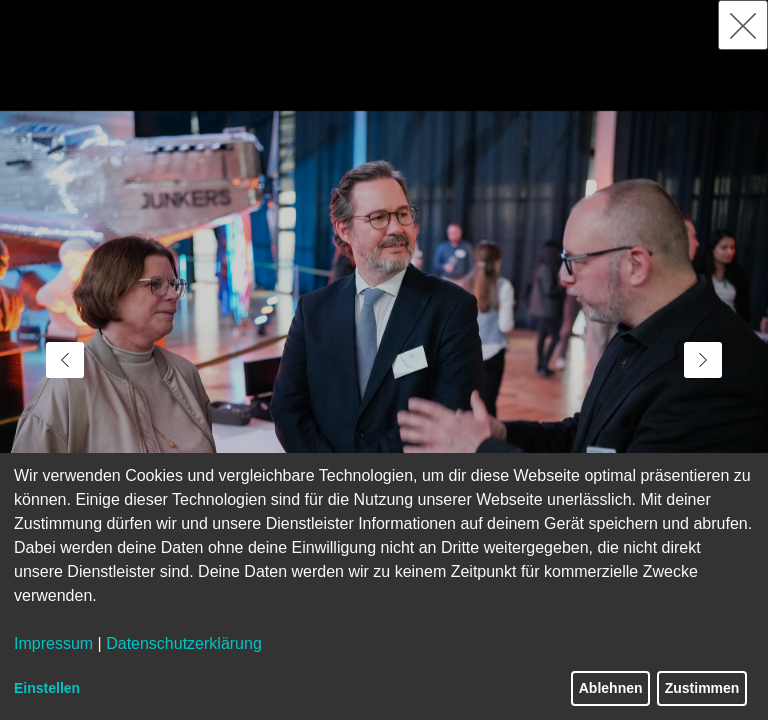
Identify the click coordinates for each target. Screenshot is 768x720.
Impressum (53, 643)
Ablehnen (611, 688)
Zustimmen (702, 688)
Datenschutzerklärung (184, 643)
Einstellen (47, 688)
